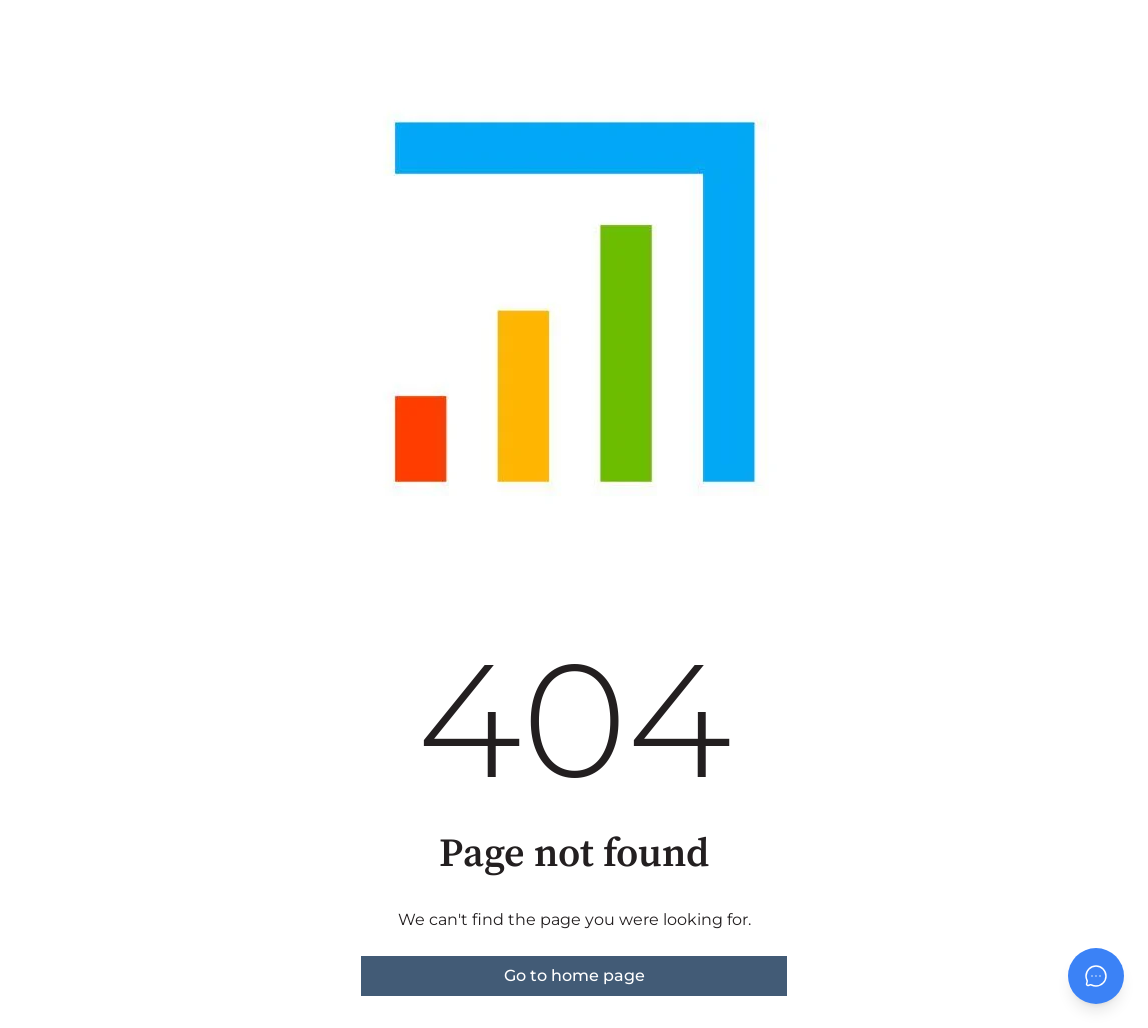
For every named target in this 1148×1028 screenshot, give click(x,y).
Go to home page (574, 975)
